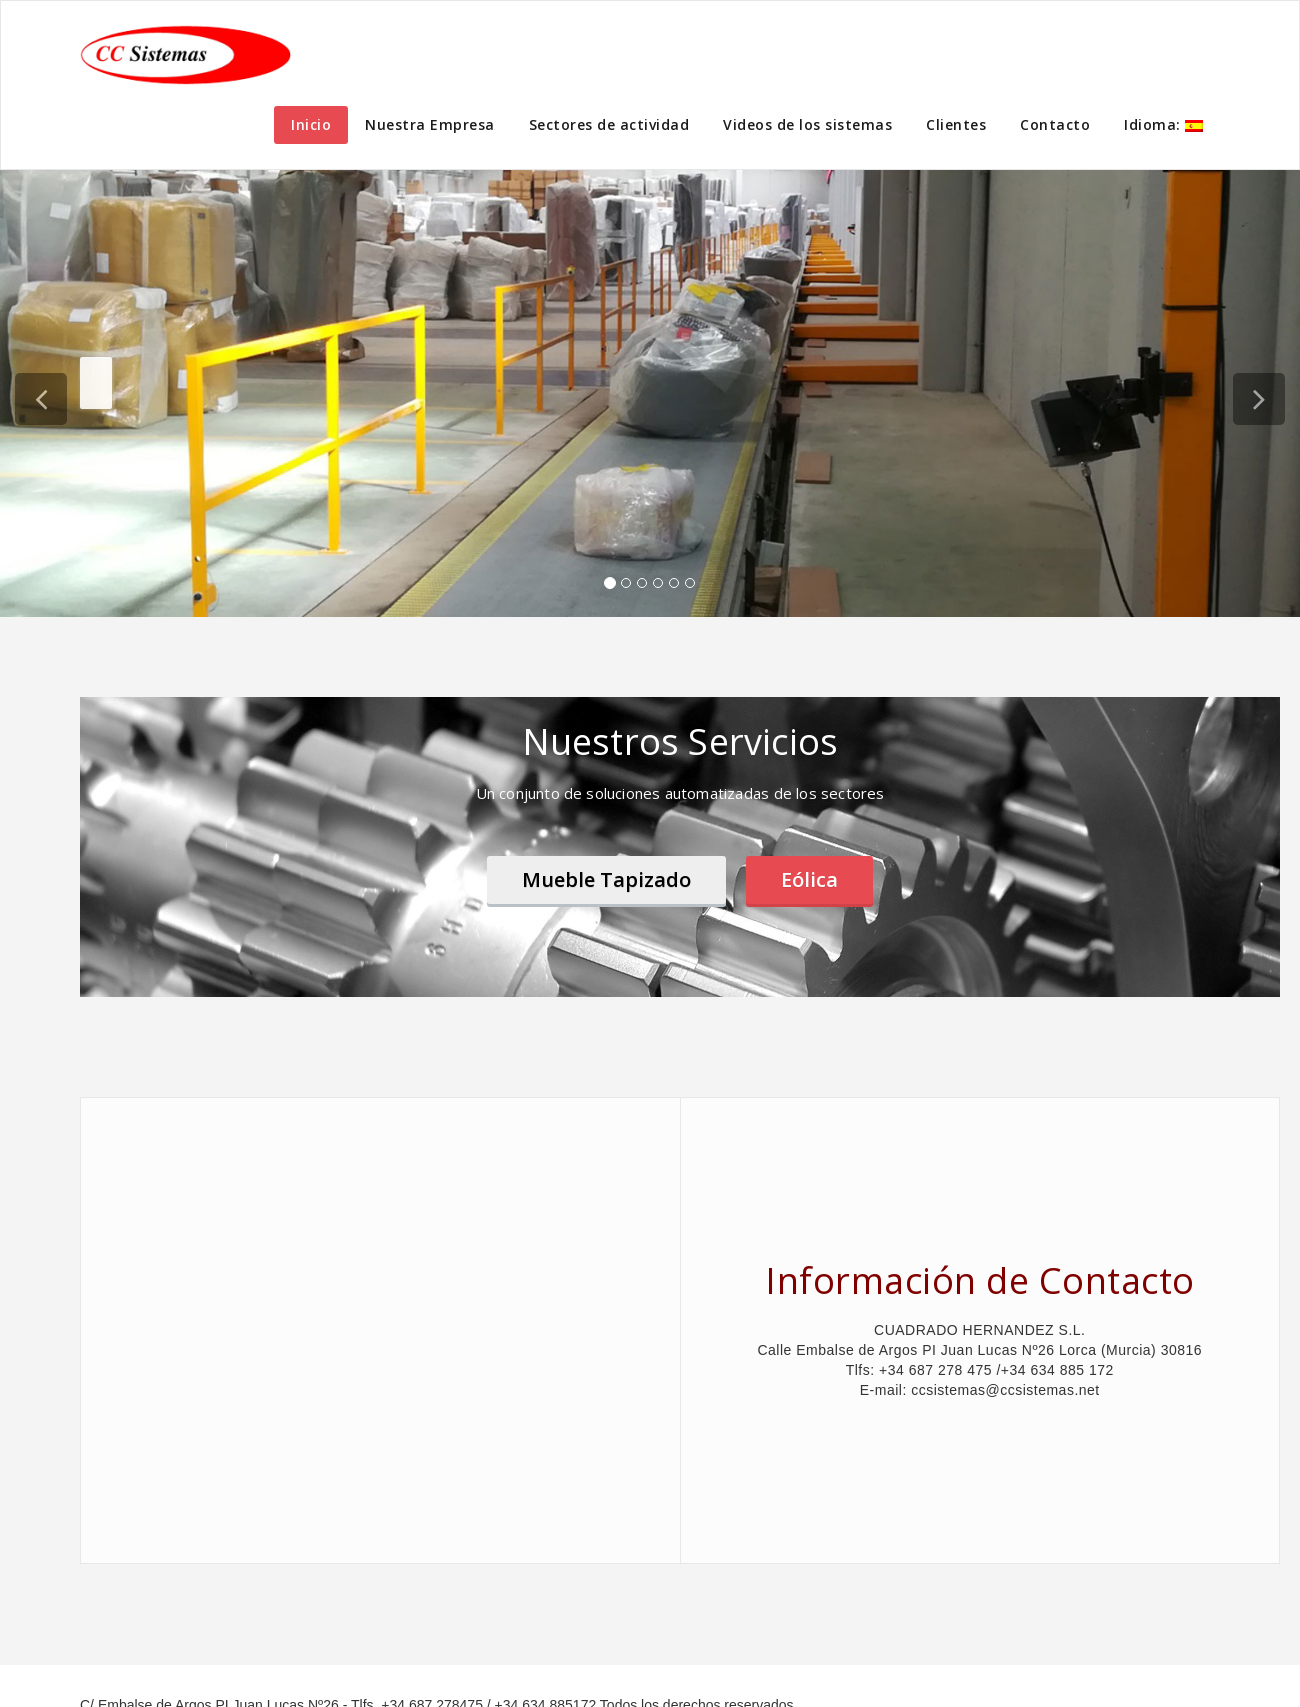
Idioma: (1163, 124)
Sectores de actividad (609, 124)
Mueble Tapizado (606, 879)
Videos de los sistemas (807, 124)
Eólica (809, 879)
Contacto (1055, 124)
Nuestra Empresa (430, 124)
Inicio (311, 124)
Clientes (956, 124)
